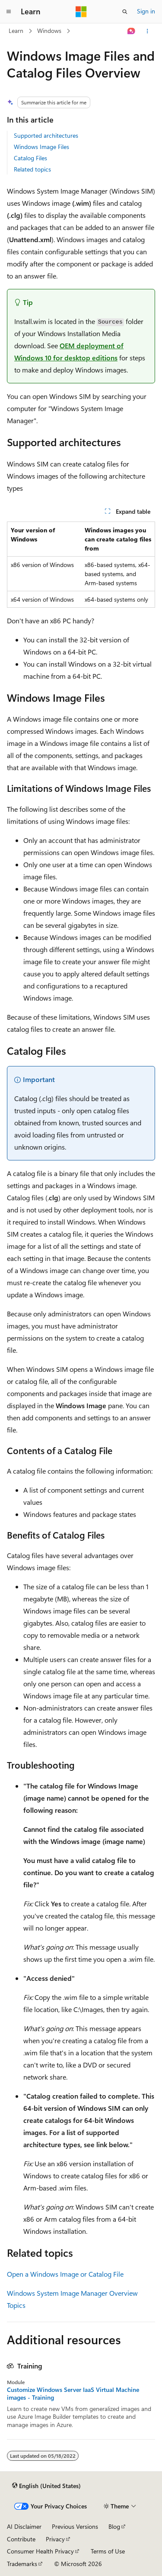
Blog (114, 2526)
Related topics (32, 169)
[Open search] (124, 11)
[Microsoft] (81, 11)
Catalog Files (30, 158)
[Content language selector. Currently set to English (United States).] (46, 2485)
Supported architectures (46, 135)
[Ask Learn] (131, 31)
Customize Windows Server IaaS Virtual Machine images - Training (73, 2393)
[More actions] (147, 31)
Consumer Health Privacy (40, 2551)
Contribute (21, 2539)
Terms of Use (108, 2551)
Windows (49, 30)
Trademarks (22, 2564)
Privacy (55, 2539)
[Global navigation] (8, 11)
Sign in (146, 11)
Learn (16, 30)
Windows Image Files (41, 147)
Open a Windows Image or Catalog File (65, 2273)
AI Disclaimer (24, 2526)
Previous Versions (75, 2526)
